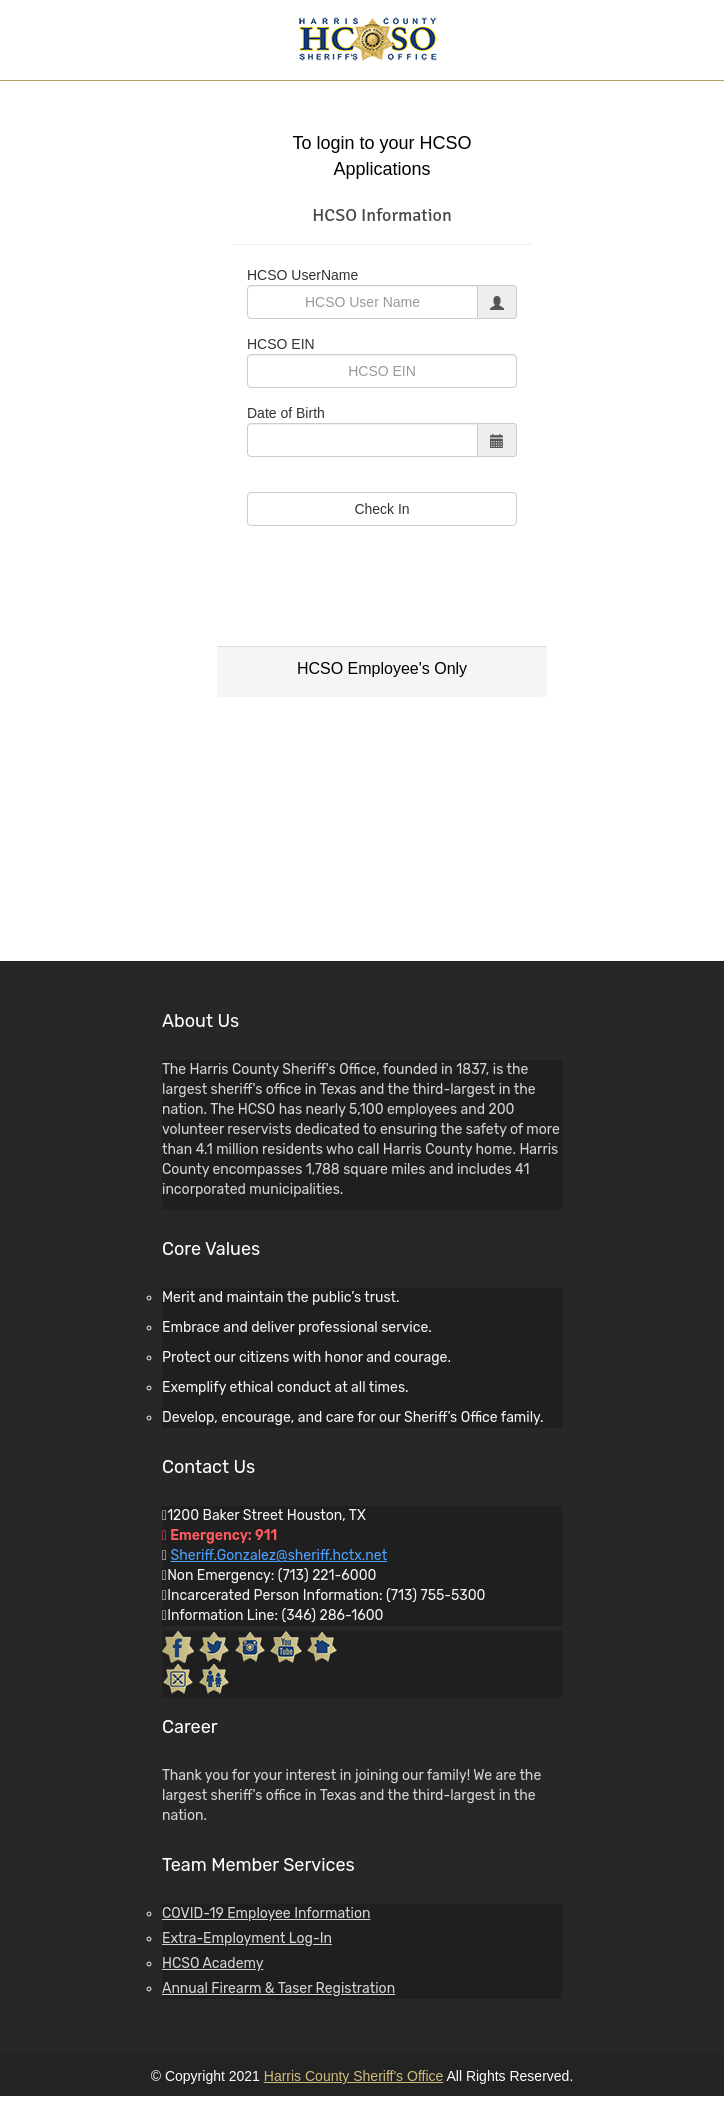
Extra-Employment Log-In (247, 1938)
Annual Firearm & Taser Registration (278, 1988)
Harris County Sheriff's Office (354, 2076)
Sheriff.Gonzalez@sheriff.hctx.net (279, 1555)
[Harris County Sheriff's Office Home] (367, 37)
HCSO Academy (212, 1963)
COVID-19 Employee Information (266, 1913)
